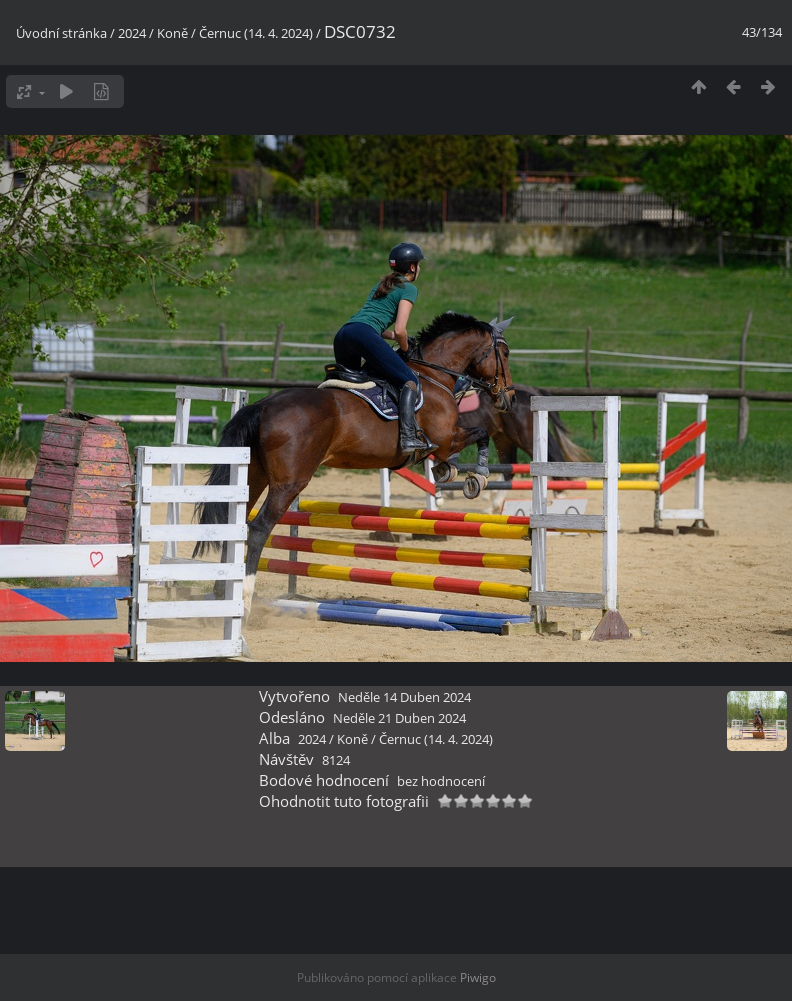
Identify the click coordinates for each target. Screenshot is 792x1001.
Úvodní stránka (61, 33)
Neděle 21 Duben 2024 (399, 718)
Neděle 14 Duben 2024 (404, 697)
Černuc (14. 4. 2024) (256, 33)
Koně (172, 33)
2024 (132, 33)
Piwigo (478, 977)
